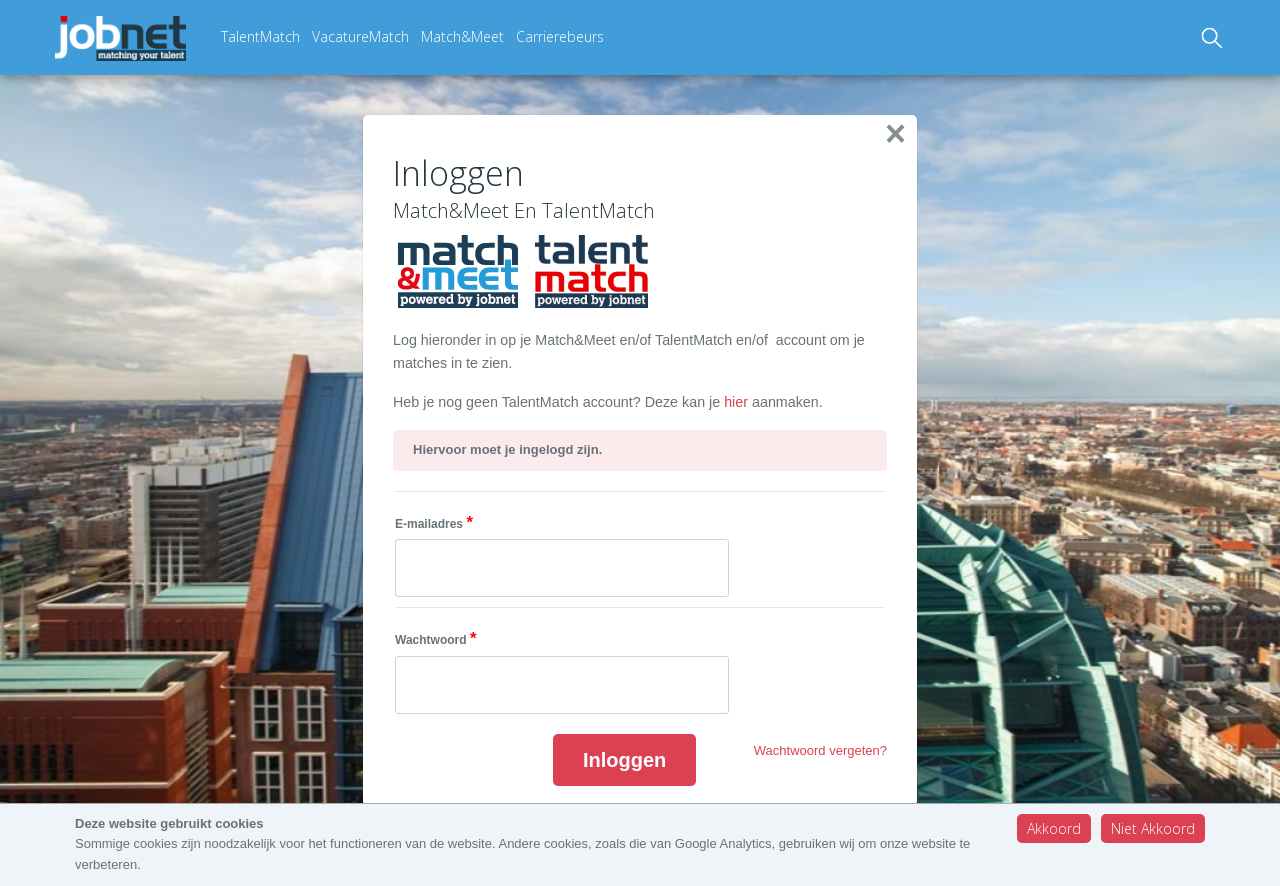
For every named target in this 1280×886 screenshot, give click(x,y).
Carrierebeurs (560, 36)
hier (738, 402)
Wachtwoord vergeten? (820, 750)
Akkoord (1054, 828)
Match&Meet (462, 36)
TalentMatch (260, 36)
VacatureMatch (360, 36)
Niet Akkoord (1153, 828)
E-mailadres (434, 522)
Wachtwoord (435, 638)
